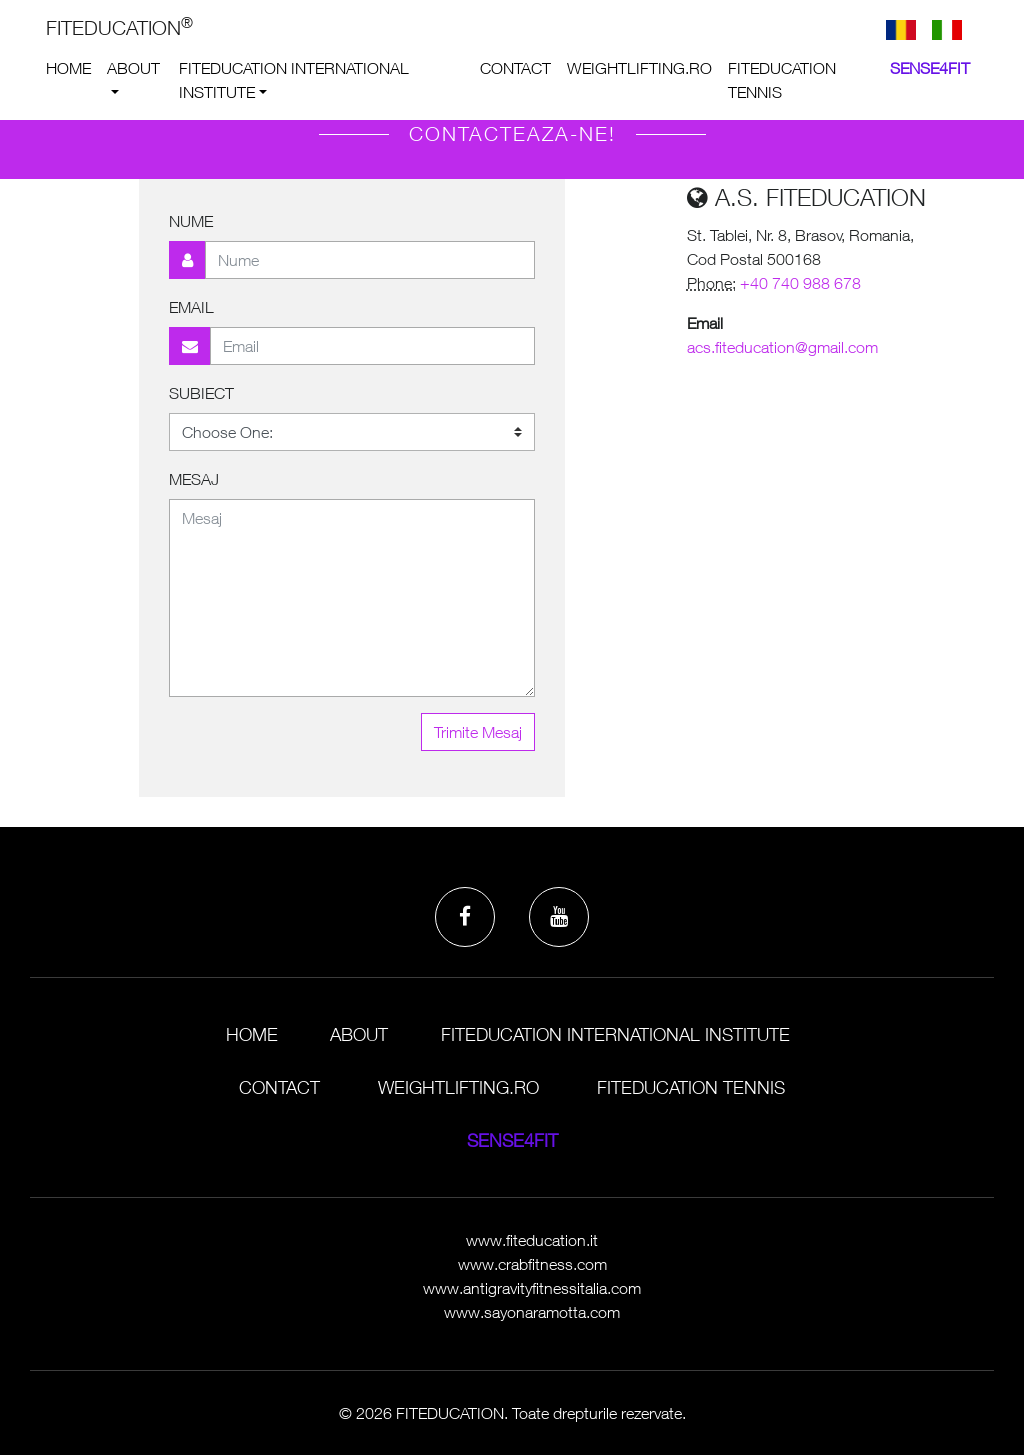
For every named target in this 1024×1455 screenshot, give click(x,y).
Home (68, 68)
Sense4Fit (930, 68)
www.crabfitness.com (532, 1264)
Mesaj (194, 479)
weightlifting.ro (639, 68)
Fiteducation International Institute (294, 80)
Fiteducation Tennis (782, 80)
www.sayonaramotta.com (532, 1312)
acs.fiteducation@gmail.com (782, 347)
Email (191, 307)
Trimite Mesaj (478, 732)
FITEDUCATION (119, 26)
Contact (515, 68)
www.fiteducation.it (532, 1240)
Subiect (201, 393)
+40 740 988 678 (800, 283)
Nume (191, 221)
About (133, 68)
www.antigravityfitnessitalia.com (532, 1288)
